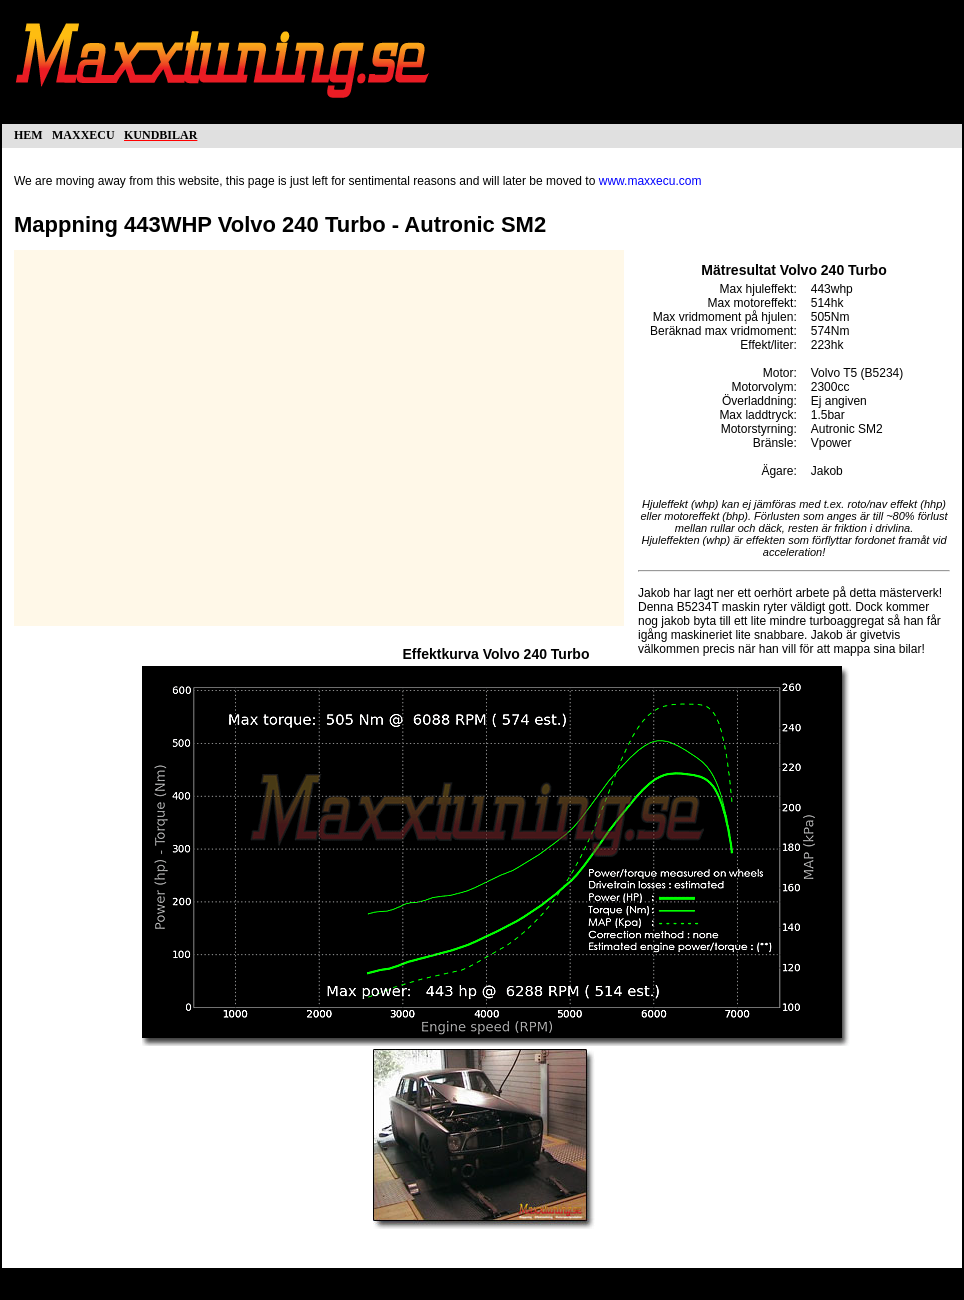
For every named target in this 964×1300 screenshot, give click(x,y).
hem (28, 133)
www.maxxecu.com (650, 181)
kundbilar (160, 133)
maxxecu (83, 133)
